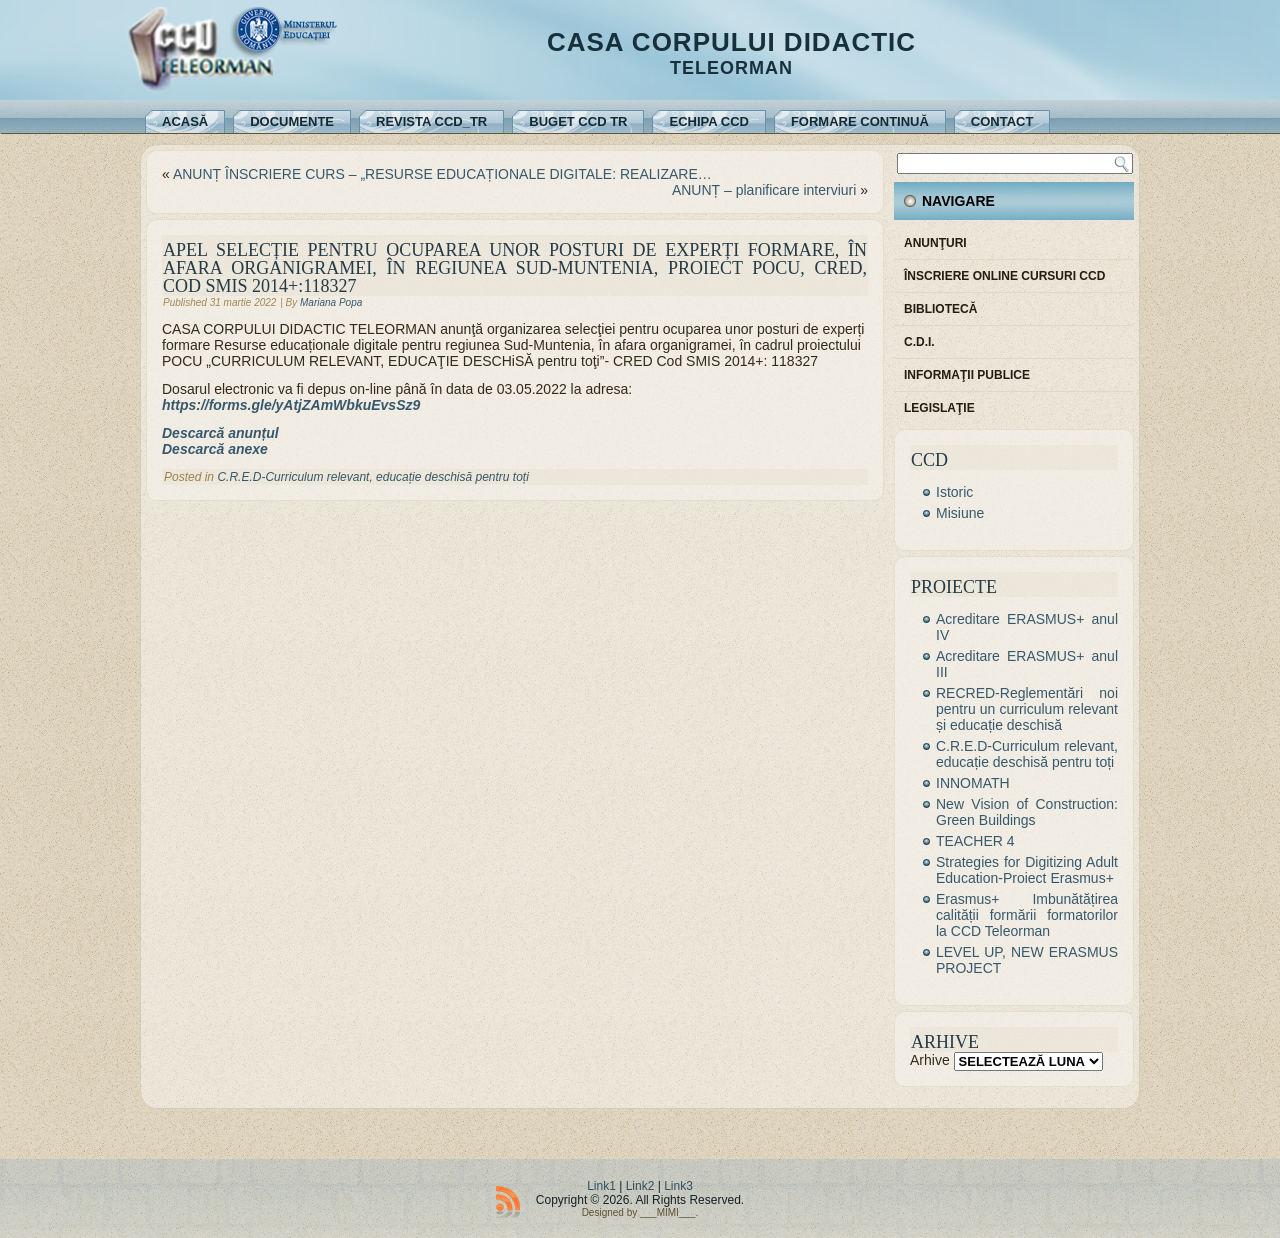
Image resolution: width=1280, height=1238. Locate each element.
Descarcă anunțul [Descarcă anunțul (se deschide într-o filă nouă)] (220, 433)
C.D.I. (919, 342)
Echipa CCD (708, 121)
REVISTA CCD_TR (431, 121)
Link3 (678, 1186)
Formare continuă (860, 121)
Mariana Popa (331, 302)
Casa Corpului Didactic (731, 42)
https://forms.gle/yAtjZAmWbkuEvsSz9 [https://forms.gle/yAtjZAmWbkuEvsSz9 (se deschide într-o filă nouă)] (291, 405)
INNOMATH (973, 783)
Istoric (954, 492)
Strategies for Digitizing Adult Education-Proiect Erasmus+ (1027, 870)
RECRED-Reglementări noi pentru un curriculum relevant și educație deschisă (1027, 709)
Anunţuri (935, 243)
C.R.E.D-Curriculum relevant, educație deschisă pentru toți (372, 477)
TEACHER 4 (975, 841)
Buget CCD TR (578, 121)
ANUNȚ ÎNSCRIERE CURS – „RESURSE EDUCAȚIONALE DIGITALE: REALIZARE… (442, 174)
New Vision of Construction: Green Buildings (1027, 812)
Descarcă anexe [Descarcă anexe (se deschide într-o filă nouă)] (215, 449)
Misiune (960, 513)
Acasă (185, 121)
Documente (292, 121)
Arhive (930, 1060)
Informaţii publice (967, 375)
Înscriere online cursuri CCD (1004, 276)
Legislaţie (939, 408)
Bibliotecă (940, 309)
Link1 (601, 1186)
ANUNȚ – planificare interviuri (764, 190)
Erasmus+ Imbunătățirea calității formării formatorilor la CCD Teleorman (1027, 915)
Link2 (640, 1186)
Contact (1002, 121)
